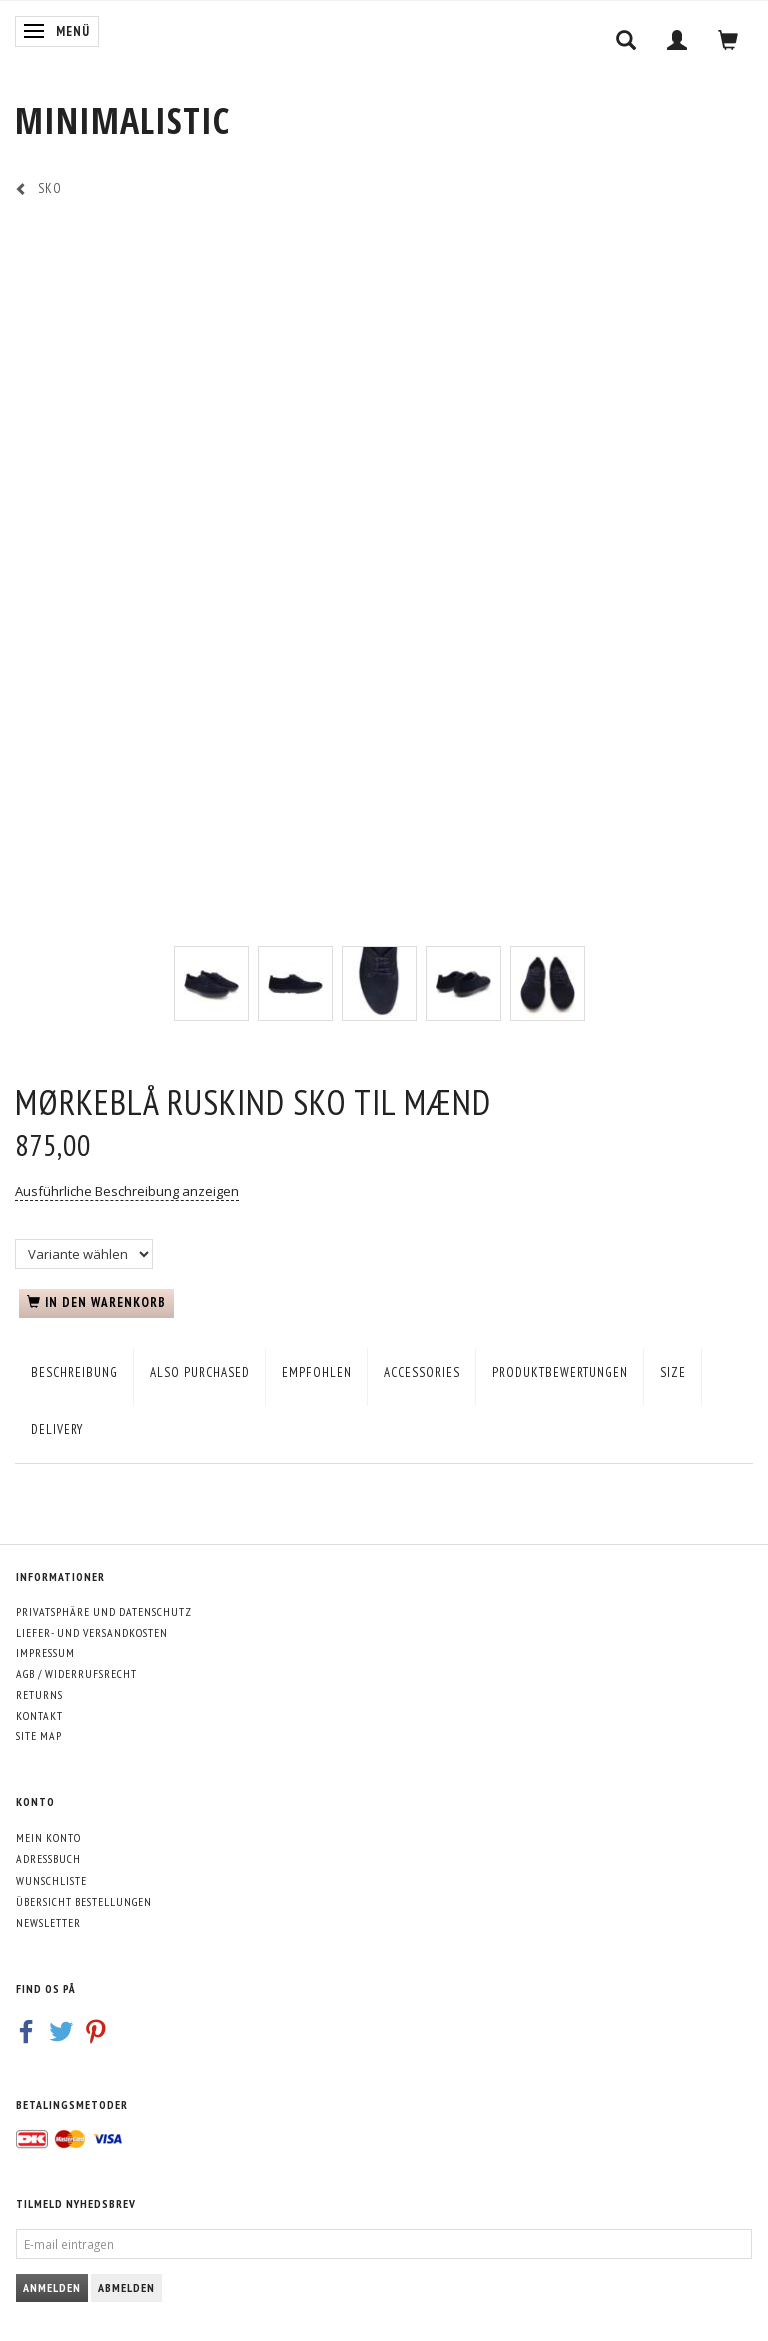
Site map (39, 1735)
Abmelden (126, 2287)
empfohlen (317, 1372)
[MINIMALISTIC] (122, 120)
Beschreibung (74, 1372)
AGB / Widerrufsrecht (76, 1673)
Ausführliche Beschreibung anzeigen (127, 1191)
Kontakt (39, 1715)
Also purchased (200, 1372)
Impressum (45, 1652)
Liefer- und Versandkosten (92, 1632)
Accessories (422, 1372)
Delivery (57, 1429)
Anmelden (52, 2287)
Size (673, 1372)
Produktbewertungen (560, 1372)
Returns (39, 1694)
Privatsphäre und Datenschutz (104, 1611)
